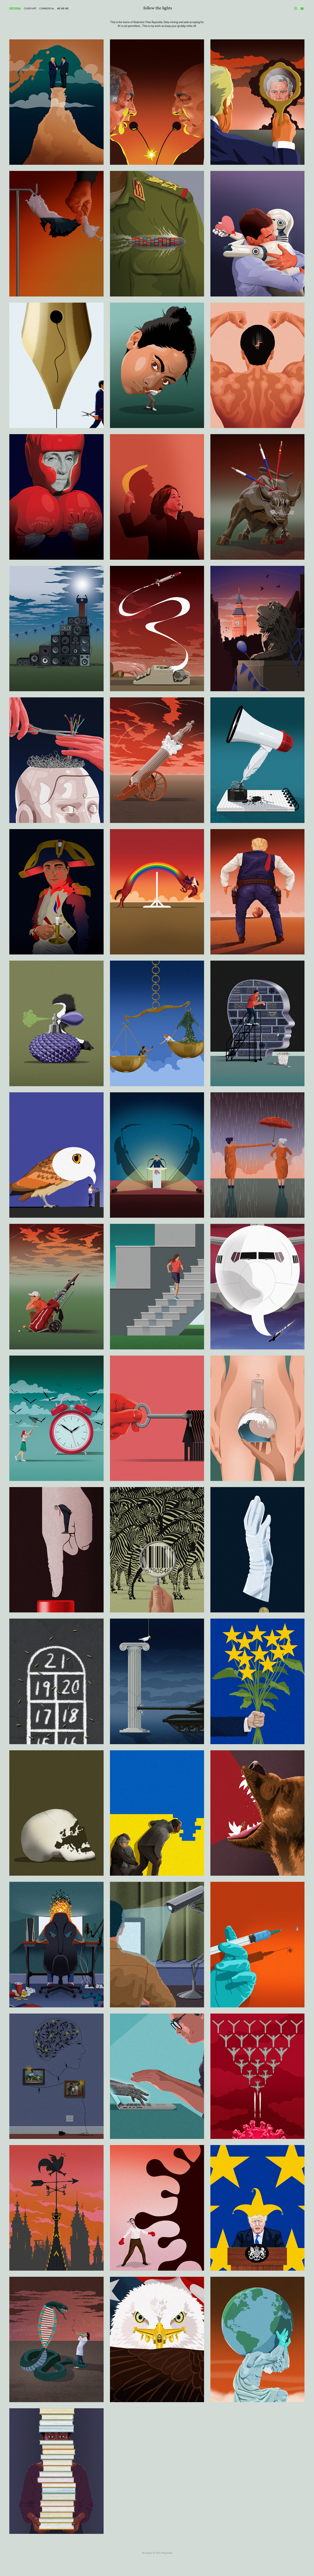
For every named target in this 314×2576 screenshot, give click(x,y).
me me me (63, 8)
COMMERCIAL (46, 8)
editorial (15, 8)
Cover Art (30, 8)
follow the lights (157, 8)
